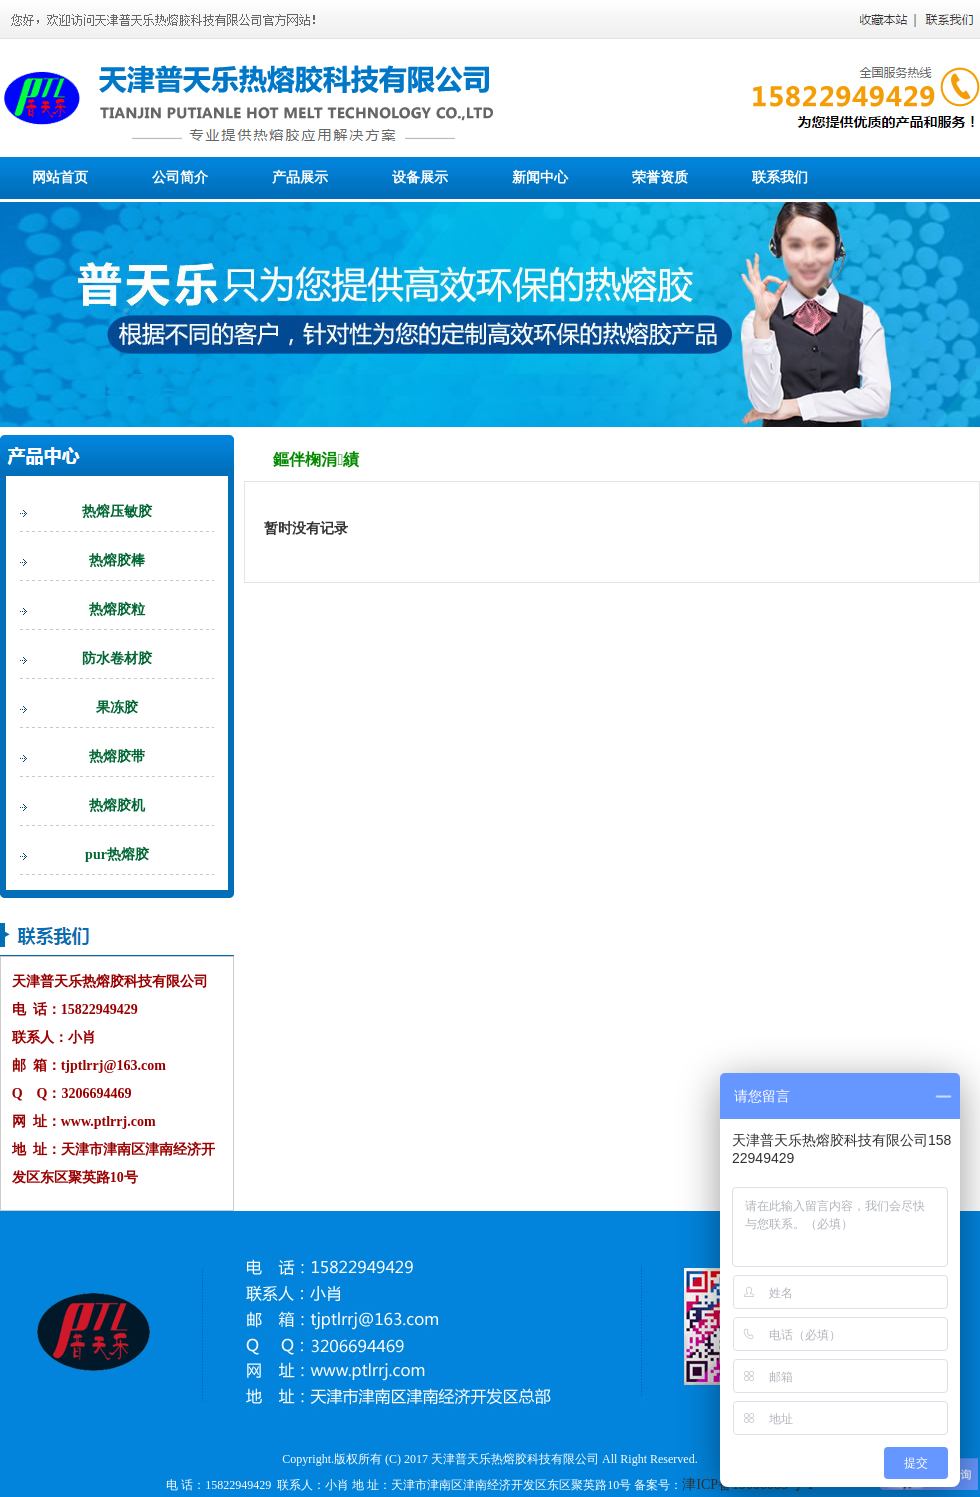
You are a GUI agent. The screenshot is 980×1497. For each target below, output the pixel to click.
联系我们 (780, 177)
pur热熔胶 (117, 854)
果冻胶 (117, 707)
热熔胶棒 (117, 560)
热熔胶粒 (117, 609)
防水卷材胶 (117, 658)
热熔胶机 (117, 805)
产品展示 (300, 177)
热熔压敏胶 (117, 511)
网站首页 (60, 177)
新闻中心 (540, 177)
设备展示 (420, 177)
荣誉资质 (660, 177)
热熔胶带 (117, 756)
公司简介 (180, 177)
